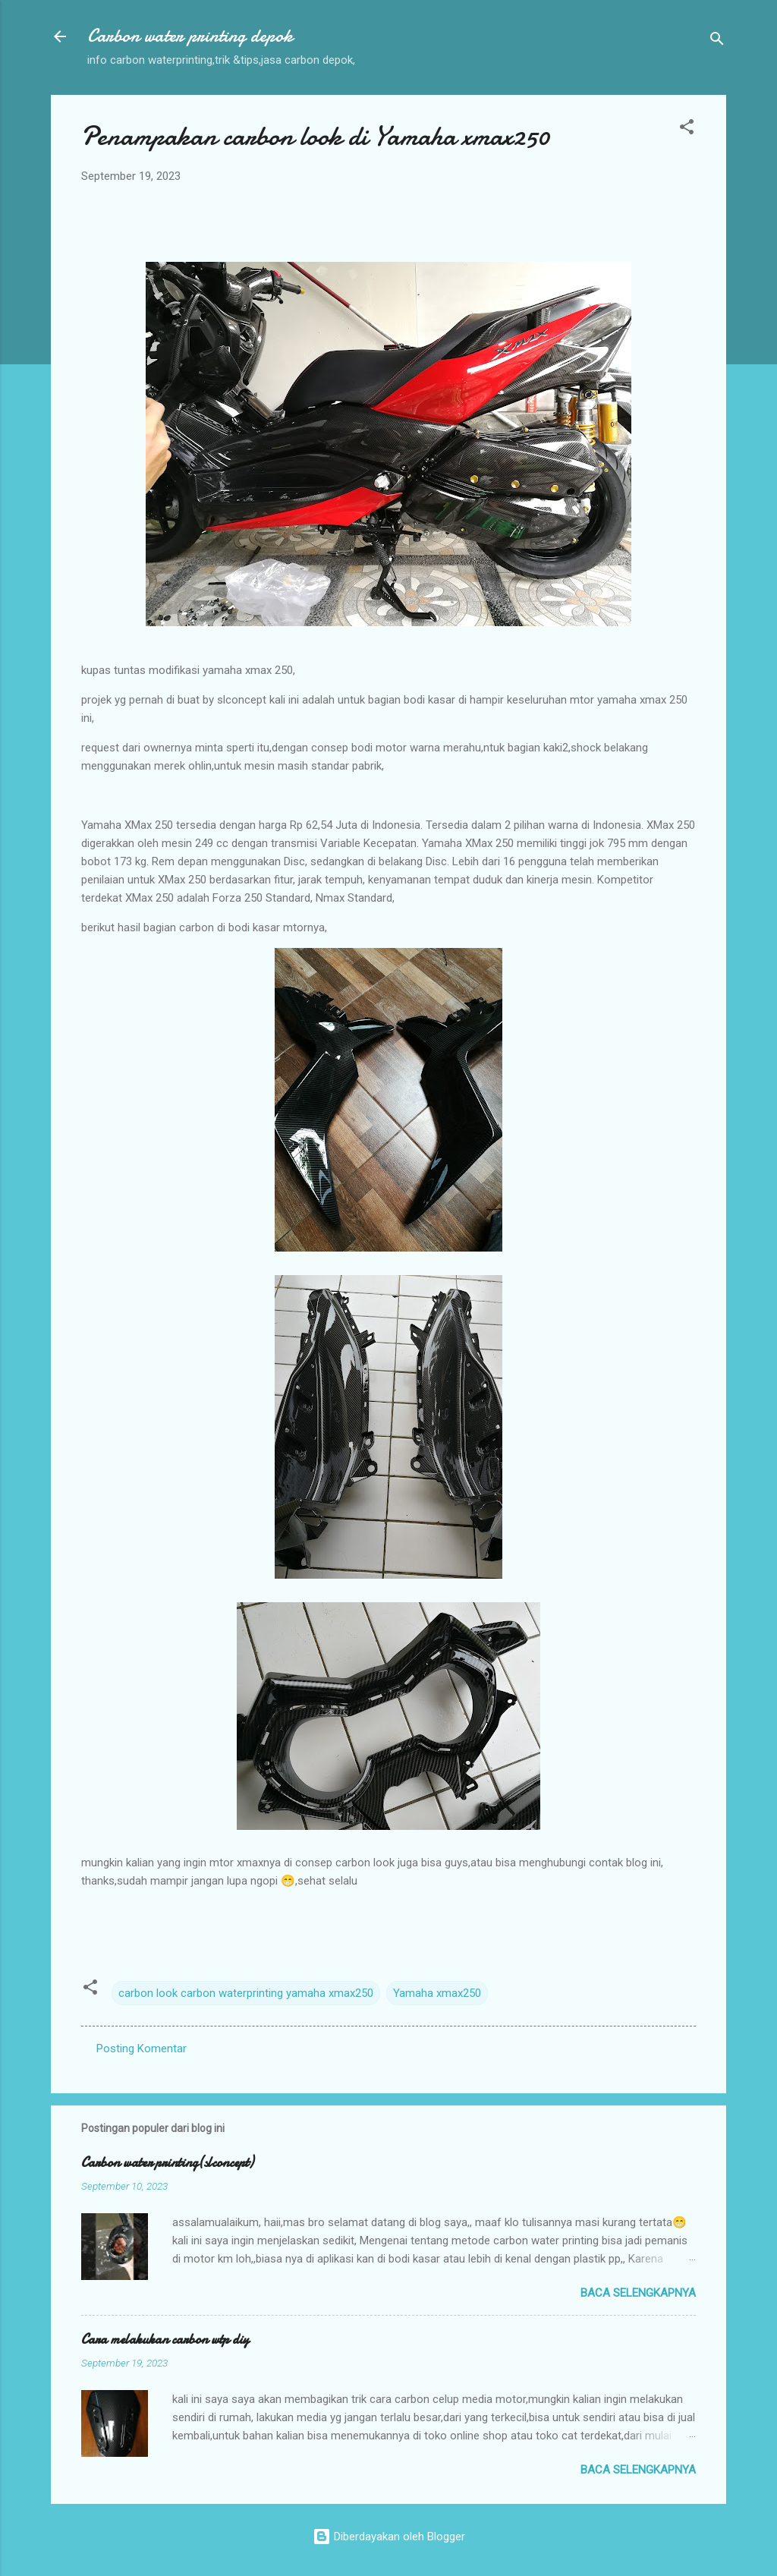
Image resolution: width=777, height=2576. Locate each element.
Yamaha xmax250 (437, 1993)
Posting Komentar (141, 2048)
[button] (687, 129)
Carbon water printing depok (190, 36)
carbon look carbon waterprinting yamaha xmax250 (245, 1993)
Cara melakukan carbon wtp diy (165, 2339)
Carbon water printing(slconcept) (167, 2162)
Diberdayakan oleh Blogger (389, 2536)
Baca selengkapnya (638, 2293)
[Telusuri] (717, 41)
